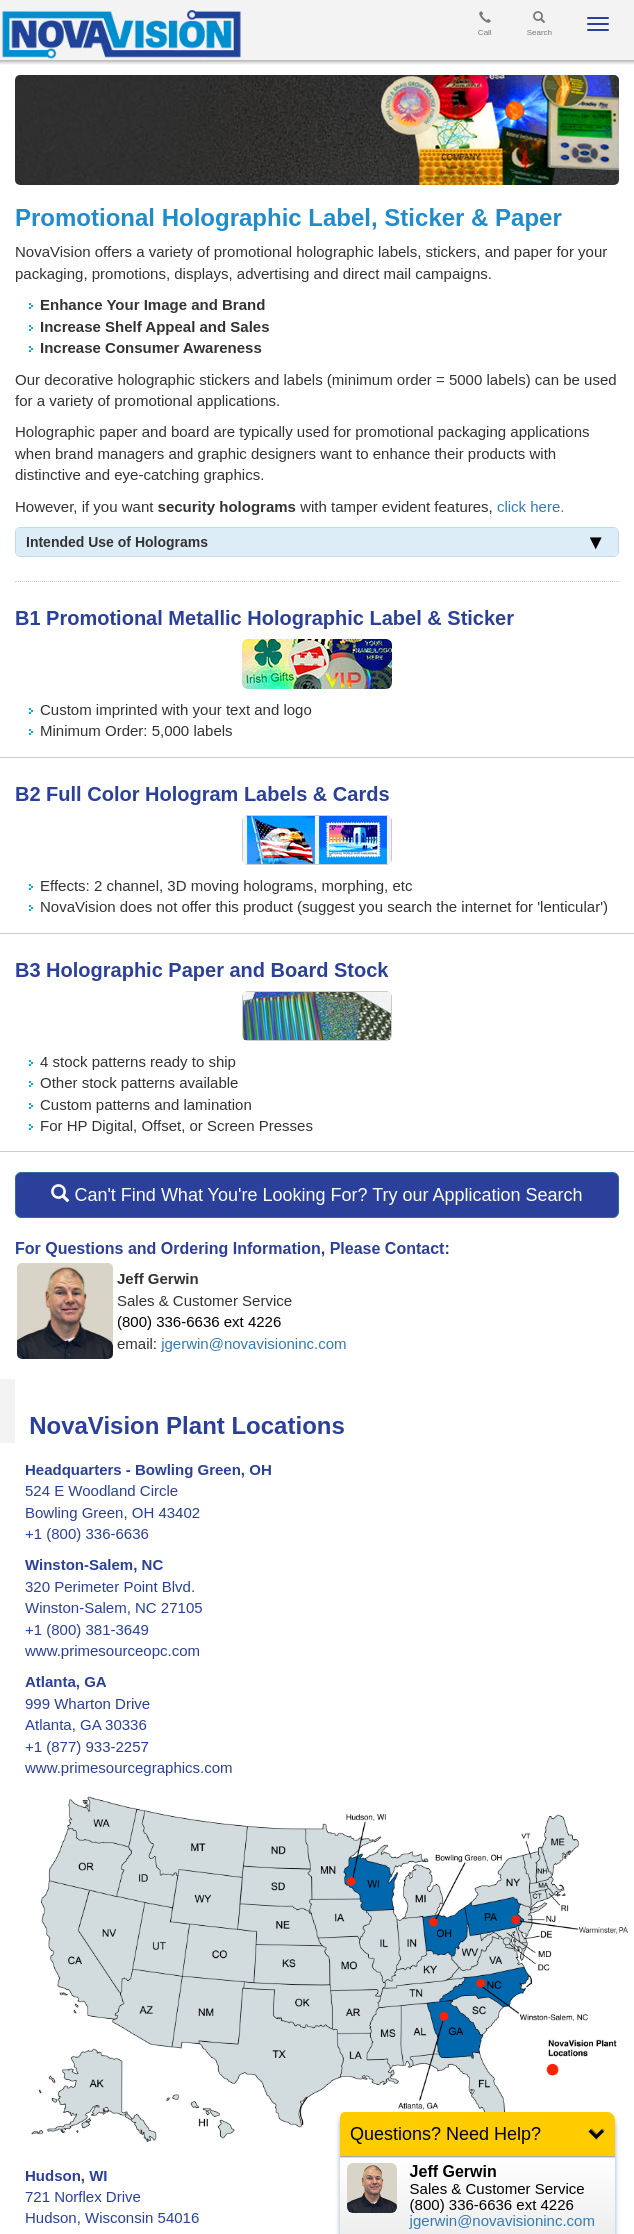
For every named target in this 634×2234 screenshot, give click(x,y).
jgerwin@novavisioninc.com (253, 1343)
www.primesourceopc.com (112, 1650)
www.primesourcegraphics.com (129, 1767)
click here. (531, 506)
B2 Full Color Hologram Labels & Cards (202, 794)
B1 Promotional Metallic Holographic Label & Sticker (264, 618)
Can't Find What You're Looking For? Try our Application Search (316, 1194)
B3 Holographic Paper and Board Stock (201, 970)
